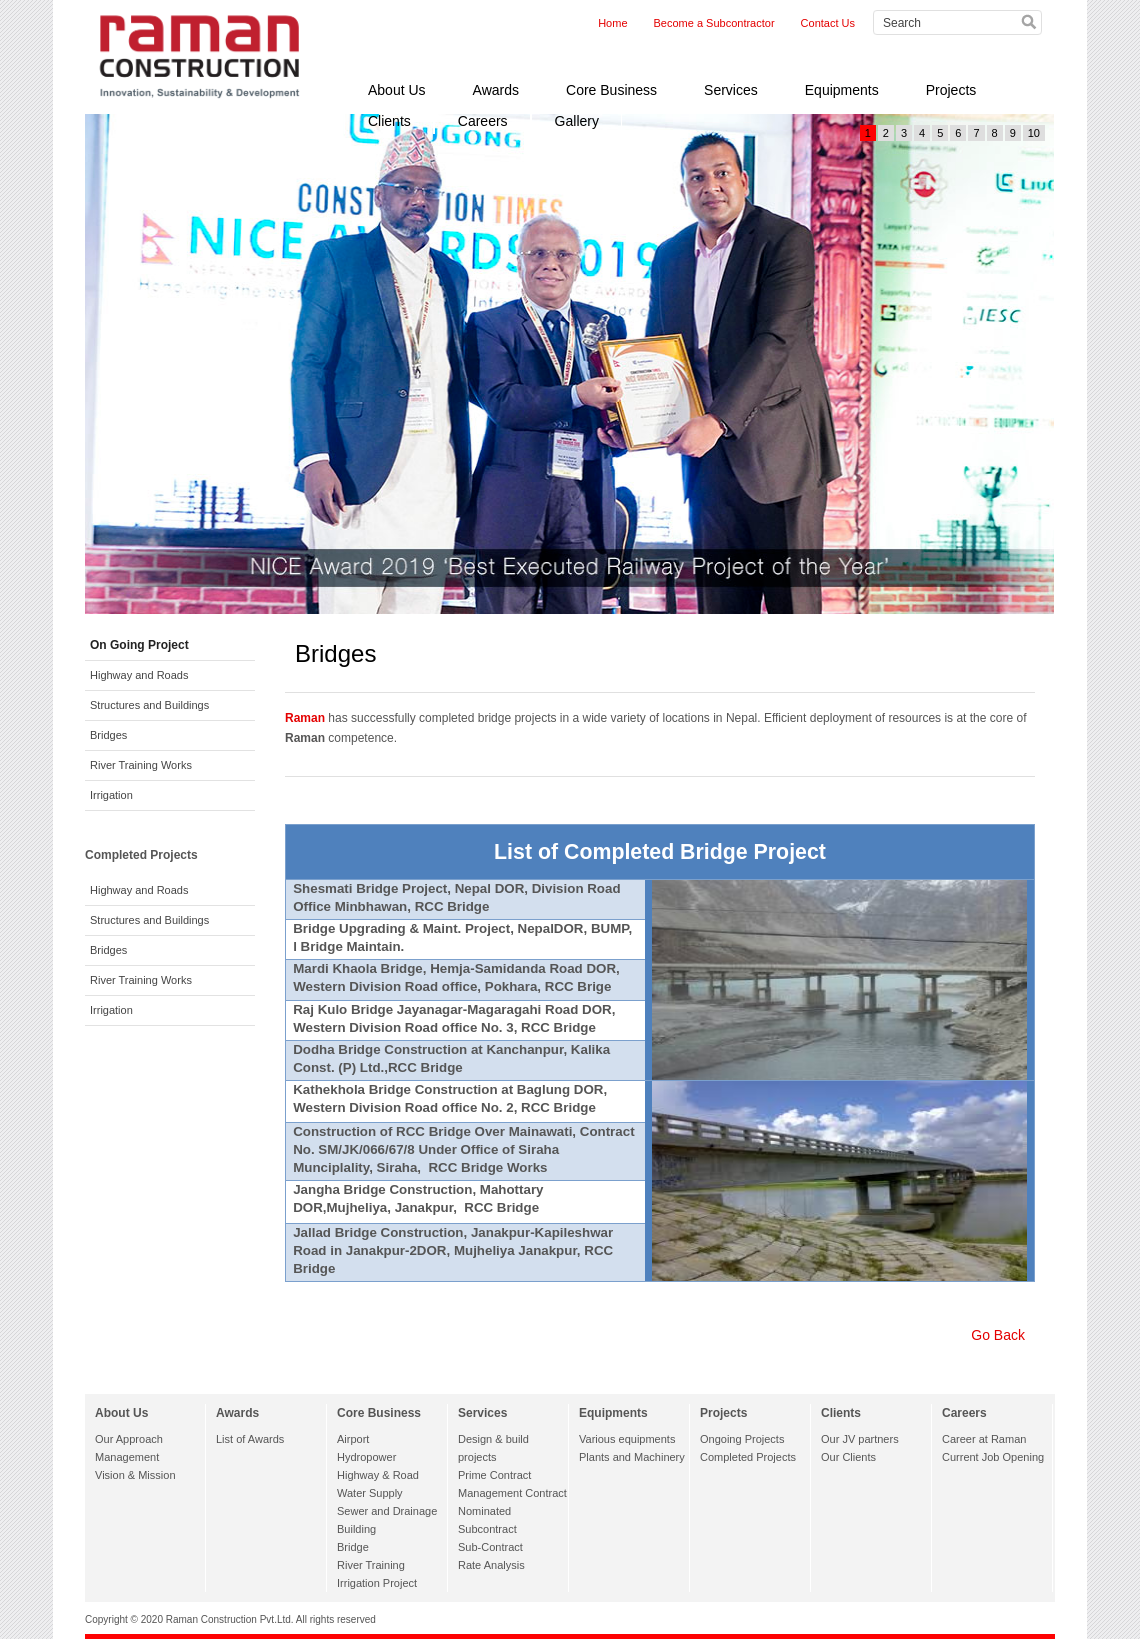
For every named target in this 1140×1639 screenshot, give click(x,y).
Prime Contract (494, 1475)
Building (356, 1529)
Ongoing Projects (742, 1439)
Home (612, 23)
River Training (371, 1565)
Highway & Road (378, 1475)
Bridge (353, 1547)
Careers (483, 121)
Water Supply (370, 1493)
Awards (496, 90)
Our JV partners (860, 1439)
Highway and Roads (139, 675)
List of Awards (250, 1439)
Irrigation (111, 795)
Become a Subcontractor (714, 23)
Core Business (611, 90)
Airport (353, 1439)
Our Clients (848, 1457)
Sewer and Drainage (387, 1511)
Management (127, 1457)
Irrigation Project (377, 1583)
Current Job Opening (993, 1457)
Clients (389, 121)
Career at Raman (984, 1439)
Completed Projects (748, 1457)
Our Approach (129, 1439)
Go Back (998, 1335)
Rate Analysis (491, 1565)
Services (731, 90)
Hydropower (366, 1457)
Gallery (577, 121)
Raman (305, 718)
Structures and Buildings (149, 705)
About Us (397, 90)
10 (1034, 133)
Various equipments (627, 1439)
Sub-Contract (490, 1547)
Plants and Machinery (632, 1457)
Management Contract (512, 1493)
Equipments (842, 90)
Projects (951, 90)
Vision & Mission (135, 1475)
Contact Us (828, 23)
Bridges (108, 735)
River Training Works (141, 765)
